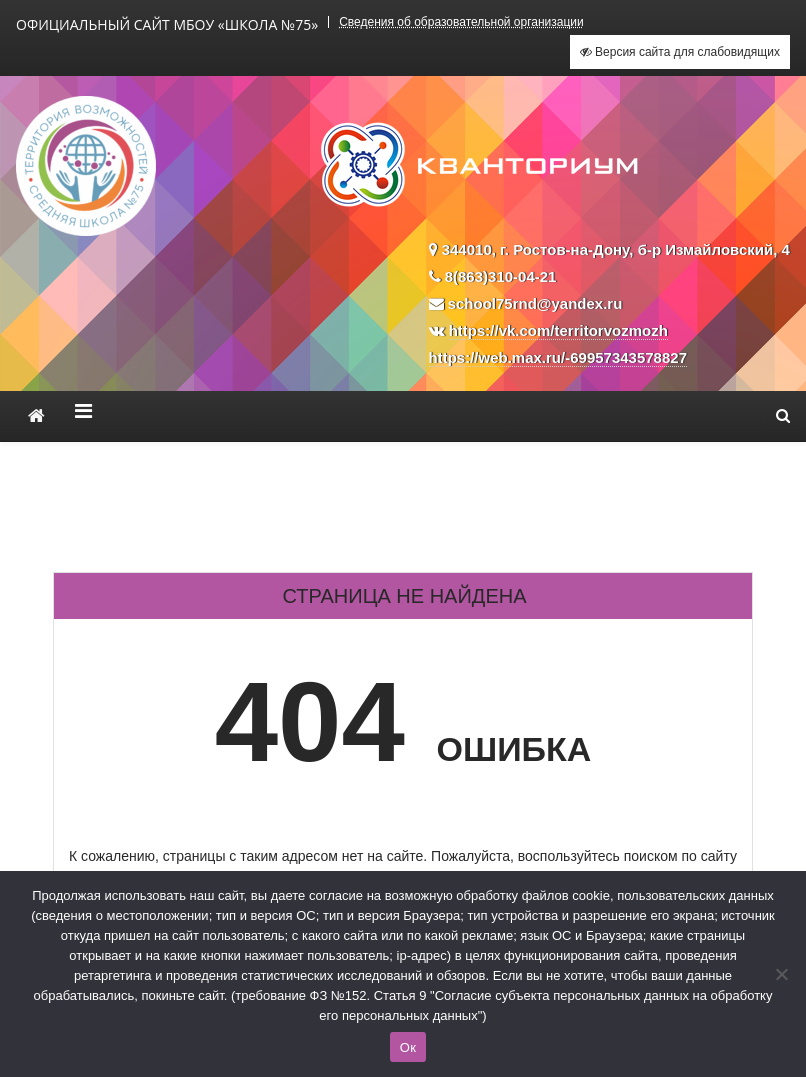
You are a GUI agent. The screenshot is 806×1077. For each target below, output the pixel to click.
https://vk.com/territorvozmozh (558, 330)
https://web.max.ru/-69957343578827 (558, 357)
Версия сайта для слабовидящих (680, 52)
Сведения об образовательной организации (461, 22)
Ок (408, 1047)
